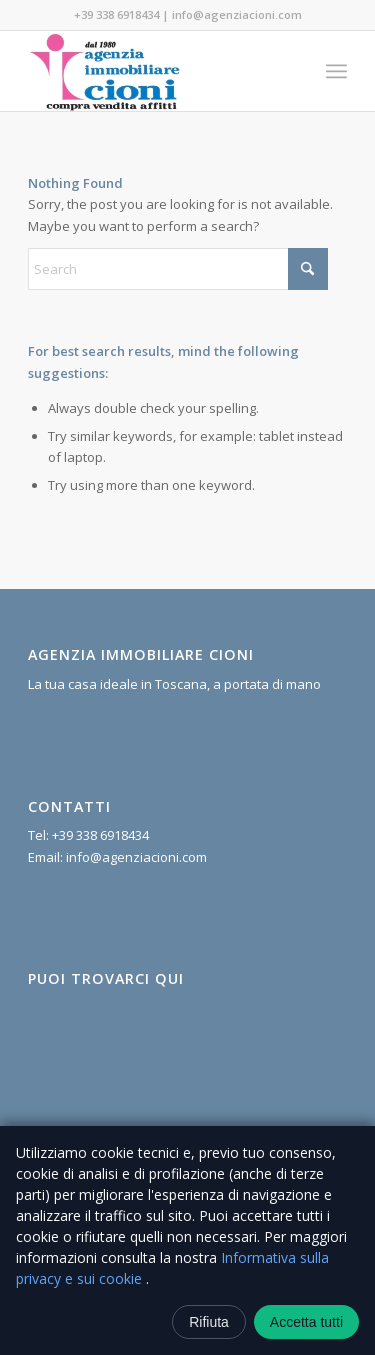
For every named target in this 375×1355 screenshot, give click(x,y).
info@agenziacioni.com (237, 14)
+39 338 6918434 (116, 14)
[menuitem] (336, 71)
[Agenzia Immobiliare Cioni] (155, 71)
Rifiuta (209, 1322)
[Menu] (336, 71)
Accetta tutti (306, 1322)
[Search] (178, 269)
